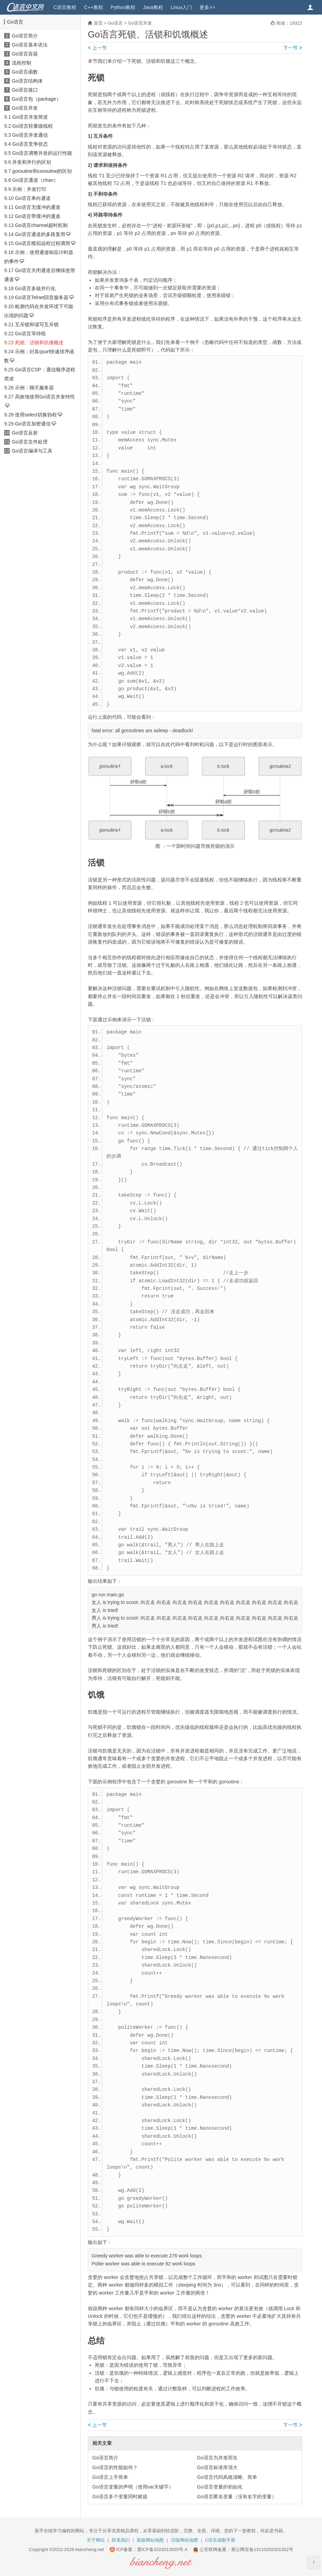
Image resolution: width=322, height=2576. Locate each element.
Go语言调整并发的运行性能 (42, 153)
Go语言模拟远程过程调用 (42, 243)
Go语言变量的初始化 (220, 2487)
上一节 (97, 48)
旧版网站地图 (184, 2540)
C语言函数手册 (220, 2540)
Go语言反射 (25, 433)
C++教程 (93, 7)
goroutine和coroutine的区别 (42, 171)
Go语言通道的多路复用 (40, 234)
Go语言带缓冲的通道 (37, 216)
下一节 (292, 48)
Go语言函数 (25, 72)
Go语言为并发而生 (217, 2457)
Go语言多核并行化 (35, 288)
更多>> (207, 7)
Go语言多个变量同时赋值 (119, 2496)
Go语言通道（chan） (35, 180)
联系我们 (121, 2540)
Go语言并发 (25, 108)
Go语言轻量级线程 (32, 126)
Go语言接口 (25, 90)
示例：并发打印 (29, 189)
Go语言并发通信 (30, 135)
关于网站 (96, 2540)
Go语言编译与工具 (32, 451)
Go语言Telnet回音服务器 (41, 297)
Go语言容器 (25, 54)
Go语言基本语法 (30, 45)
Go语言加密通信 (33, 423)
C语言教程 (64, 7)
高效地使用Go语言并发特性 (45, 396)
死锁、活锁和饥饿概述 (39, 342)
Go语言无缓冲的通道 (37, 207)
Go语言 (15, 22)
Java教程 (153, 7)
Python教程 (123, 7)
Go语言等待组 (30, 333)
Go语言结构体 (27, 81)
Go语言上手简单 (110, 2477)
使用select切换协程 (36, 414)
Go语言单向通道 (33, 198)
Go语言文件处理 (30, 442)
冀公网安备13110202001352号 (262, 2549)
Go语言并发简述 (30, 117)
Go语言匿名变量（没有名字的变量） (237, 2496)
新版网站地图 (150, 2540)
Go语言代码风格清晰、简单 (227, 2477)
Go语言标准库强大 (217, 2467)
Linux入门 (181, 7)
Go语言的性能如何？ (115, 2467)
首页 (98, 23)
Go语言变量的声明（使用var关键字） (132, 2487)
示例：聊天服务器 (34, 387)
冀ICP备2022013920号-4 (162, 2549)
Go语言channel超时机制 (41, 225)
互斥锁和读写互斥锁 (37, 324)
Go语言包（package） (36, 99)
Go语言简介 (25, 36)
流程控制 (21, 63)
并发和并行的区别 (31, 162)
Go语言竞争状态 (30, 144)
